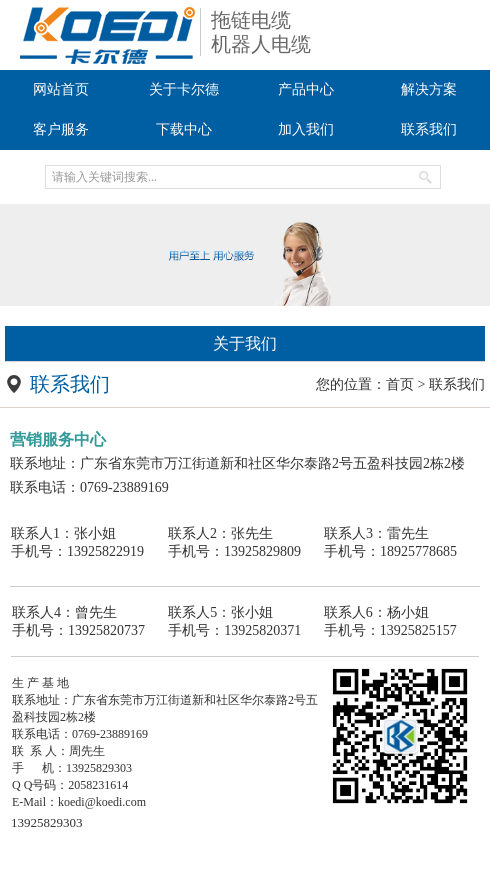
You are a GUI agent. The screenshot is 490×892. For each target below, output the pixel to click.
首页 (400, 384)
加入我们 (306, 129)
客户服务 (61, 129)
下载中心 (184, 129)
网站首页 (61, 89)
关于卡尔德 (184, 89)
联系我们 (429, 129)
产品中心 (306, 89)
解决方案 (429, 89)
